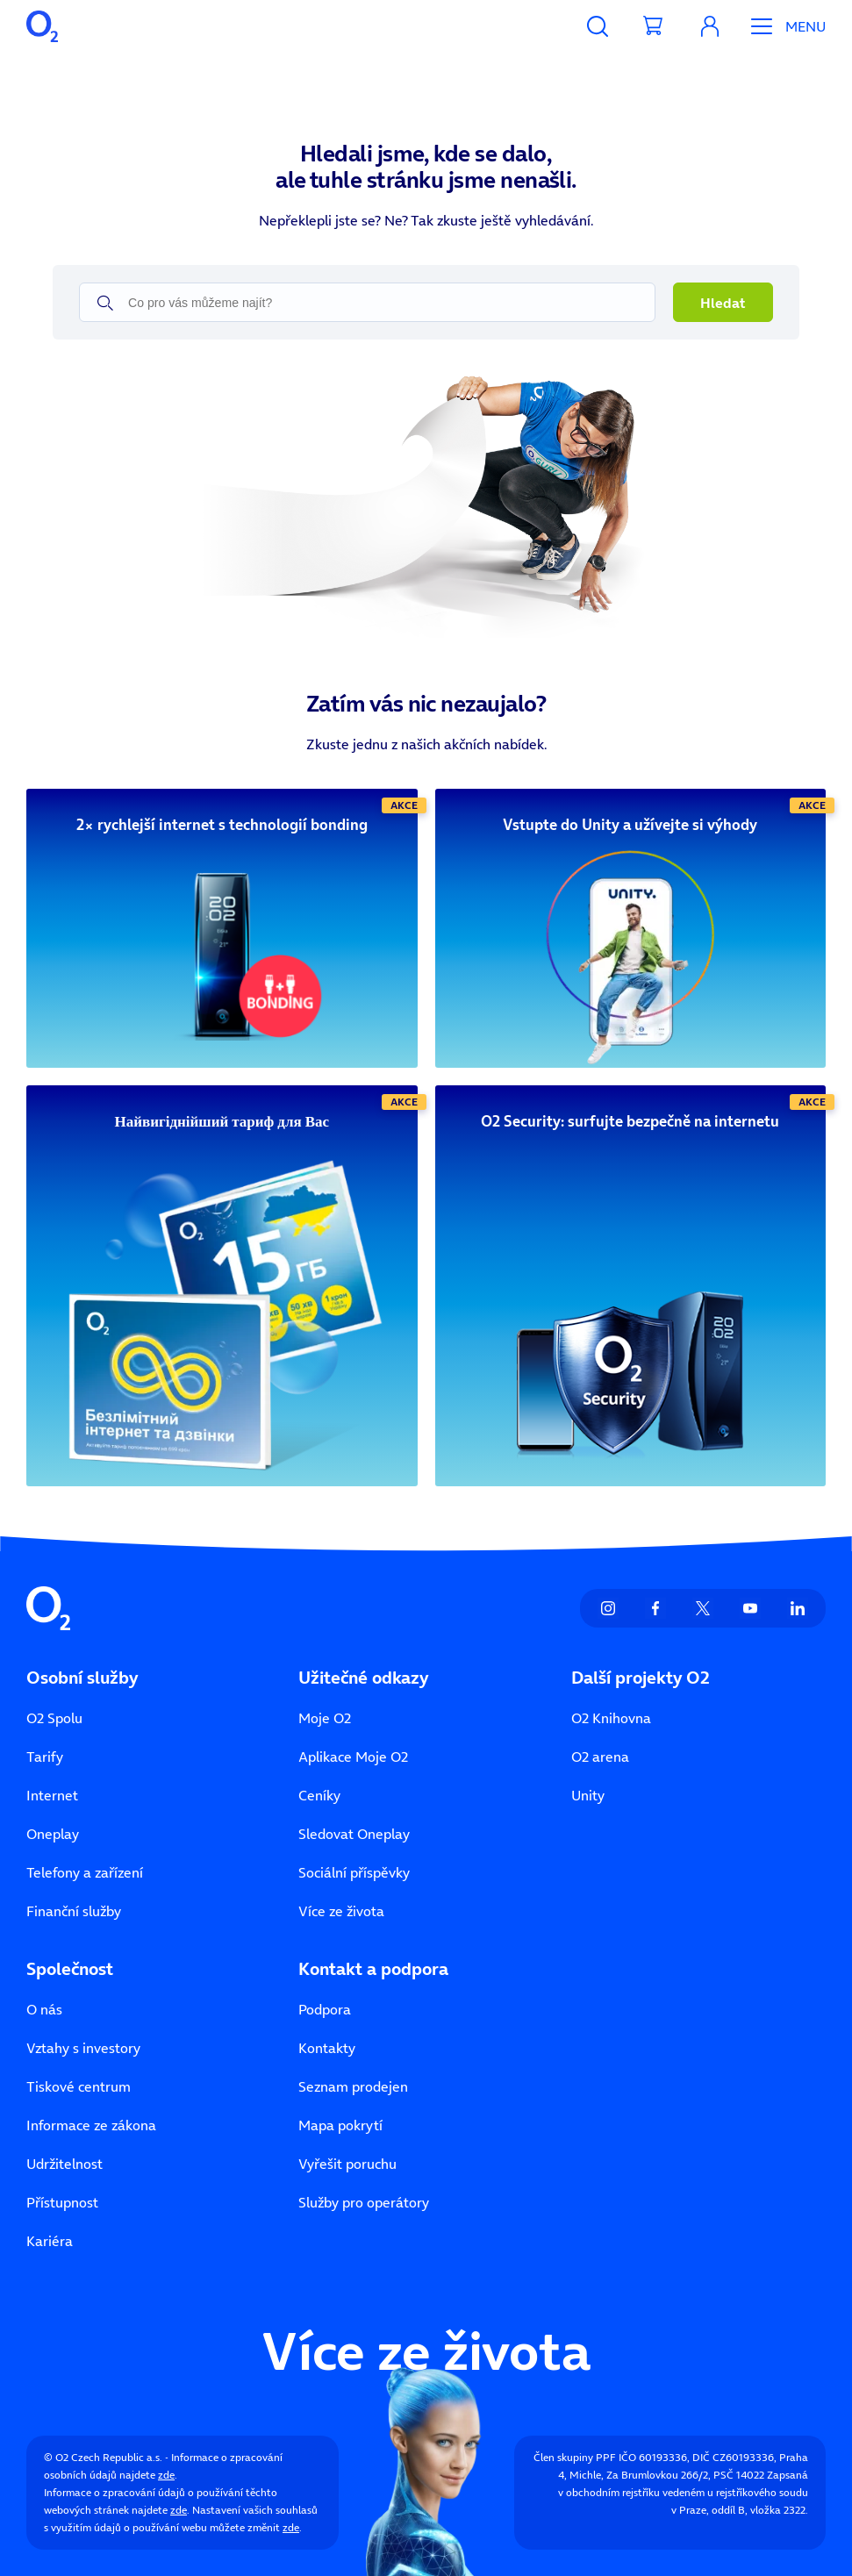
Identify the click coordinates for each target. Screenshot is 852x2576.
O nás (44, 2009)
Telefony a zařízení (84, 1872)
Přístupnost (62, 2202)
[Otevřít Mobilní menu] (782, 26)
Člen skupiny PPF (574, 2457)
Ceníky (319, 1795)
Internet (52, 1795)
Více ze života (341, 1911)
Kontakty (326, 2047)
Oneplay (52, 1833)
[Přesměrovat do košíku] (654, 26)
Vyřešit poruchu (347, 2163)
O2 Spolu (54, 1718)
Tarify (44, 1756)
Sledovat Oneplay (354, 1833)
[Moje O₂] (709, 26)
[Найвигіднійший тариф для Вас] (222, 1122)
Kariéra (49, 2240)
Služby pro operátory (363, 2202)
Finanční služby (73, 1911)
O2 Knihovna (611, 1718)
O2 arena (600, 1756)
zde (166, 2474)
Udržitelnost (64, 2163)
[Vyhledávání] (597, 26)
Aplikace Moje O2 (353, 1756)
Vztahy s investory (83, 2047)
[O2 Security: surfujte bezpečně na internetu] (631, 1122)
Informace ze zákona (91, 2125)
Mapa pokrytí (340, 2125)
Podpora (324, 2009)
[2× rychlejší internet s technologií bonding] (222, 825)
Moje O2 (324, 1718)
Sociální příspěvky (354, 1872)
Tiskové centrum (78, 2086)
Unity (588, 1795)
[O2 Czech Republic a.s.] (42, 26)
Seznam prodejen (353, 2086)
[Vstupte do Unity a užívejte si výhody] (631, 825)
